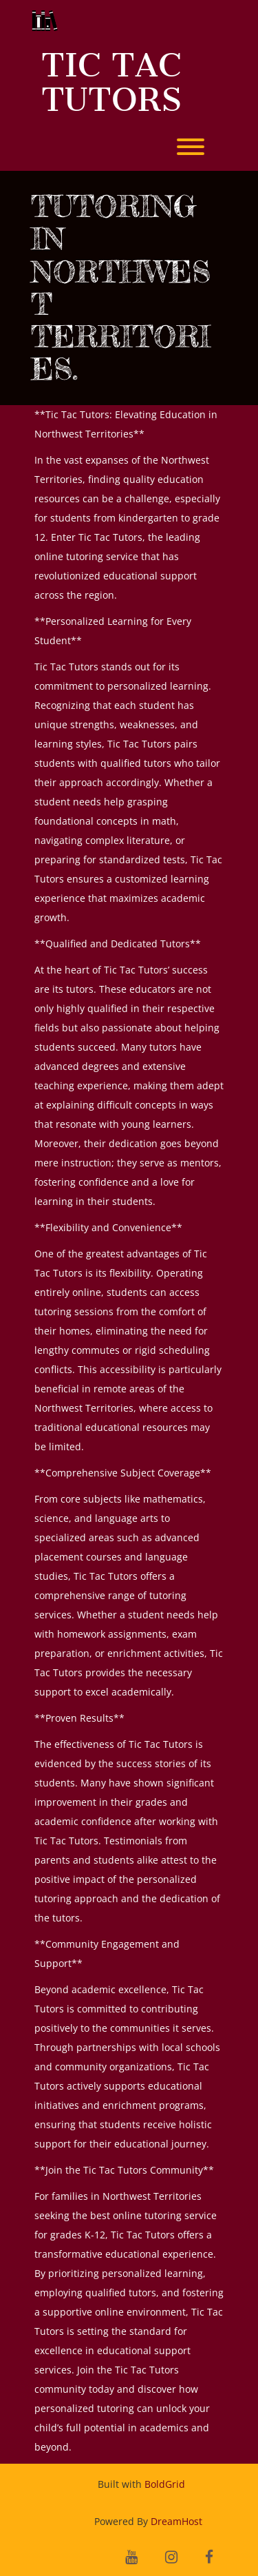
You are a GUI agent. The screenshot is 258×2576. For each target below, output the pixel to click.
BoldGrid (164, 2484)
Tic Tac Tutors (111, 82)
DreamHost (176, 2521)
